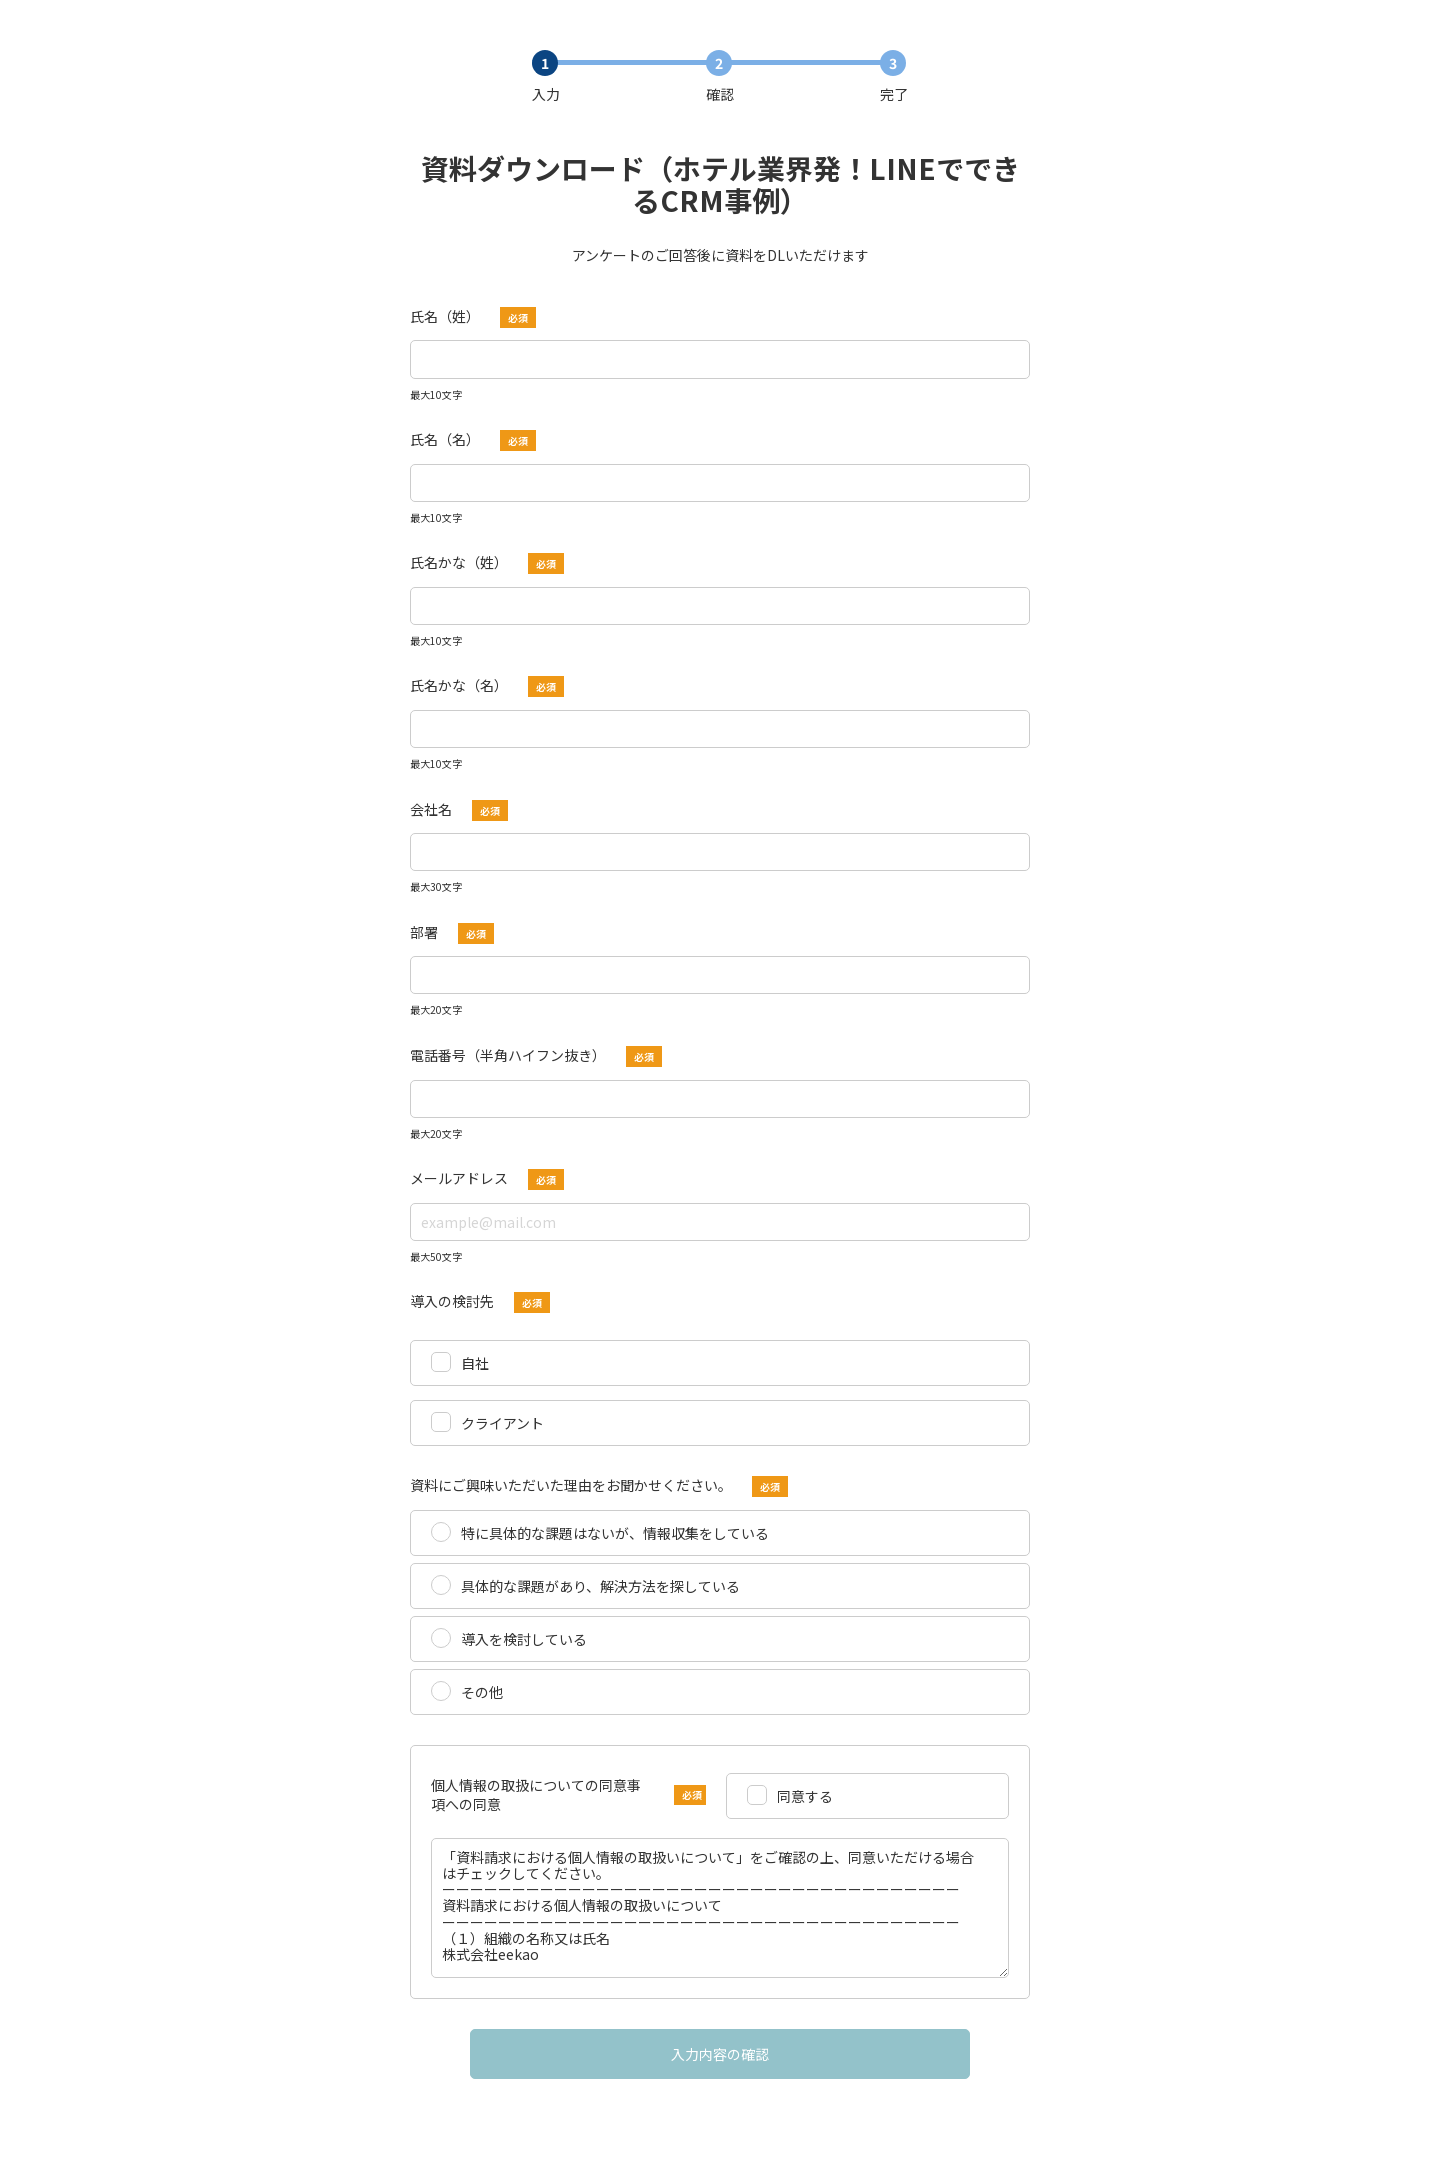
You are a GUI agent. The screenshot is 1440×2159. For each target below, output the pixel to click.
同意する (805, 1796)
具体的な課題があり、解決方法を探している (600, 1586)
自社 (475, 1363)
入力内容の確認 (720, 2054)
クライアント (502, 1423)
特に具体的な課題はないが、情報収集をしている (615, 1533)
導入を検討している (524, 1639)
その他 (482, 1692)
